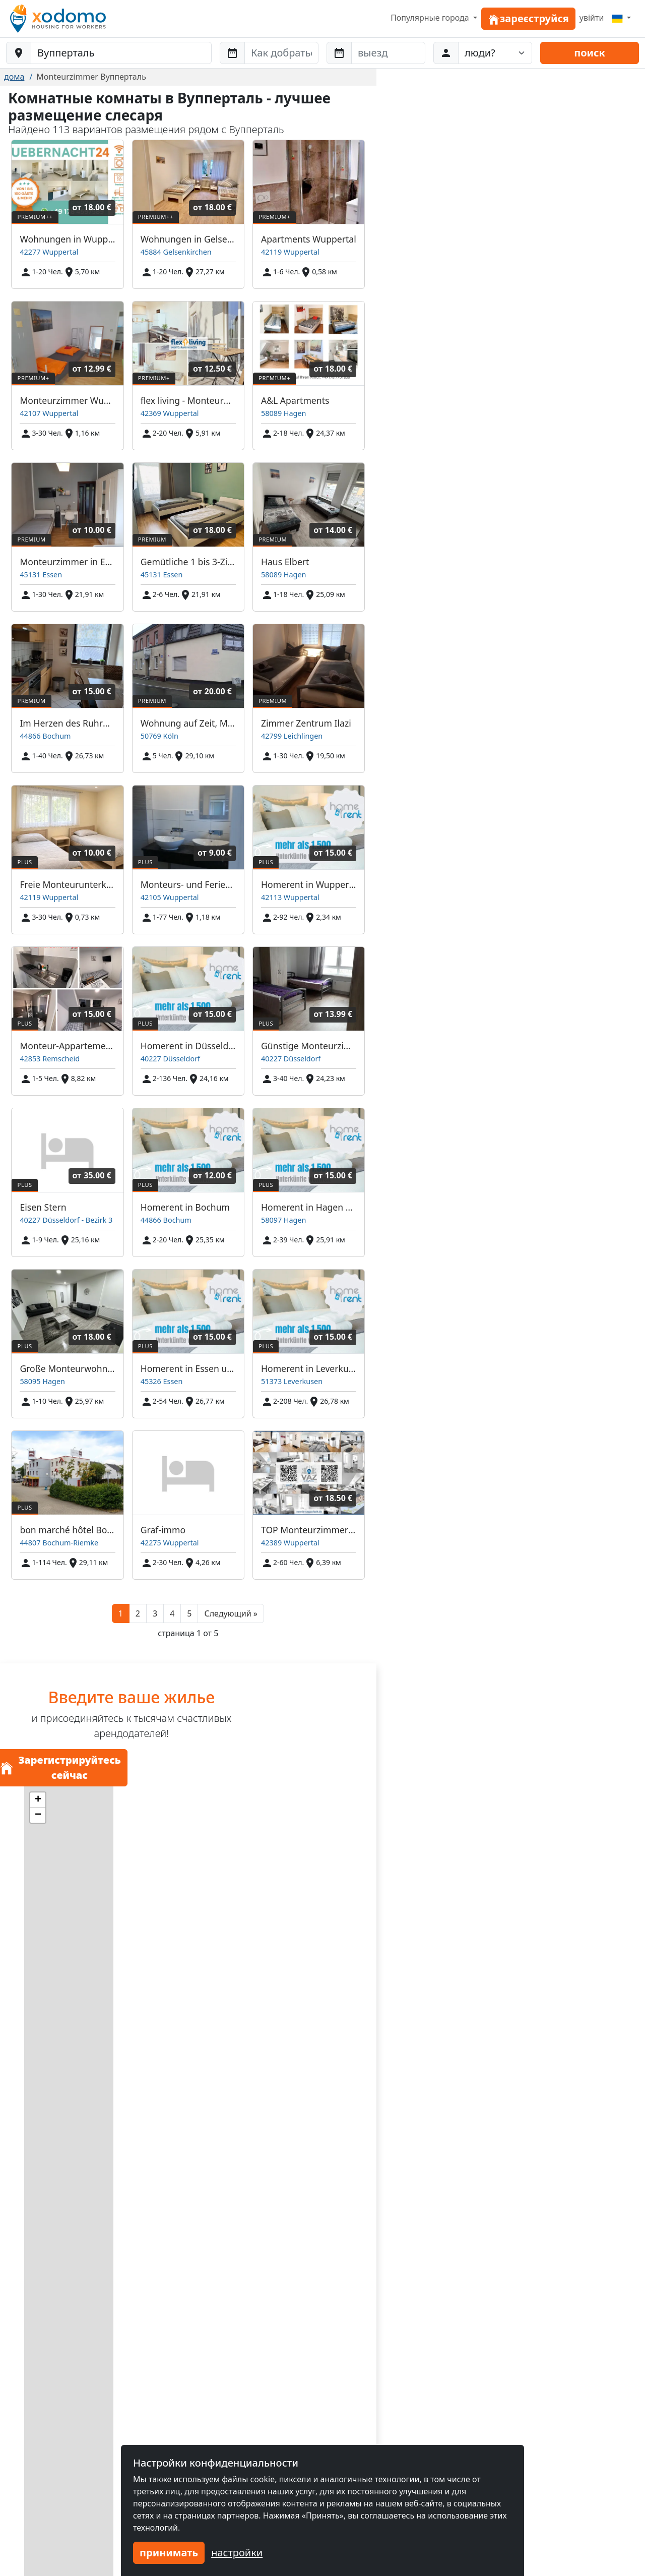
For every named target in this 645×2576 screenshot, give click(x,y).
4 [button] (172, 1613)
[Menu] (621, 18)
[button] (231, 1613)
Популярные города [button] (431, 17)
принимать (169, 2552)
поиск (589, 52)
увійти (591, 17)
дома (14, 76)
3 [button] (155, 1613)
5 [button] (189, 1613)
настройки (237, 2552)
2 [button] (138, 1613)
